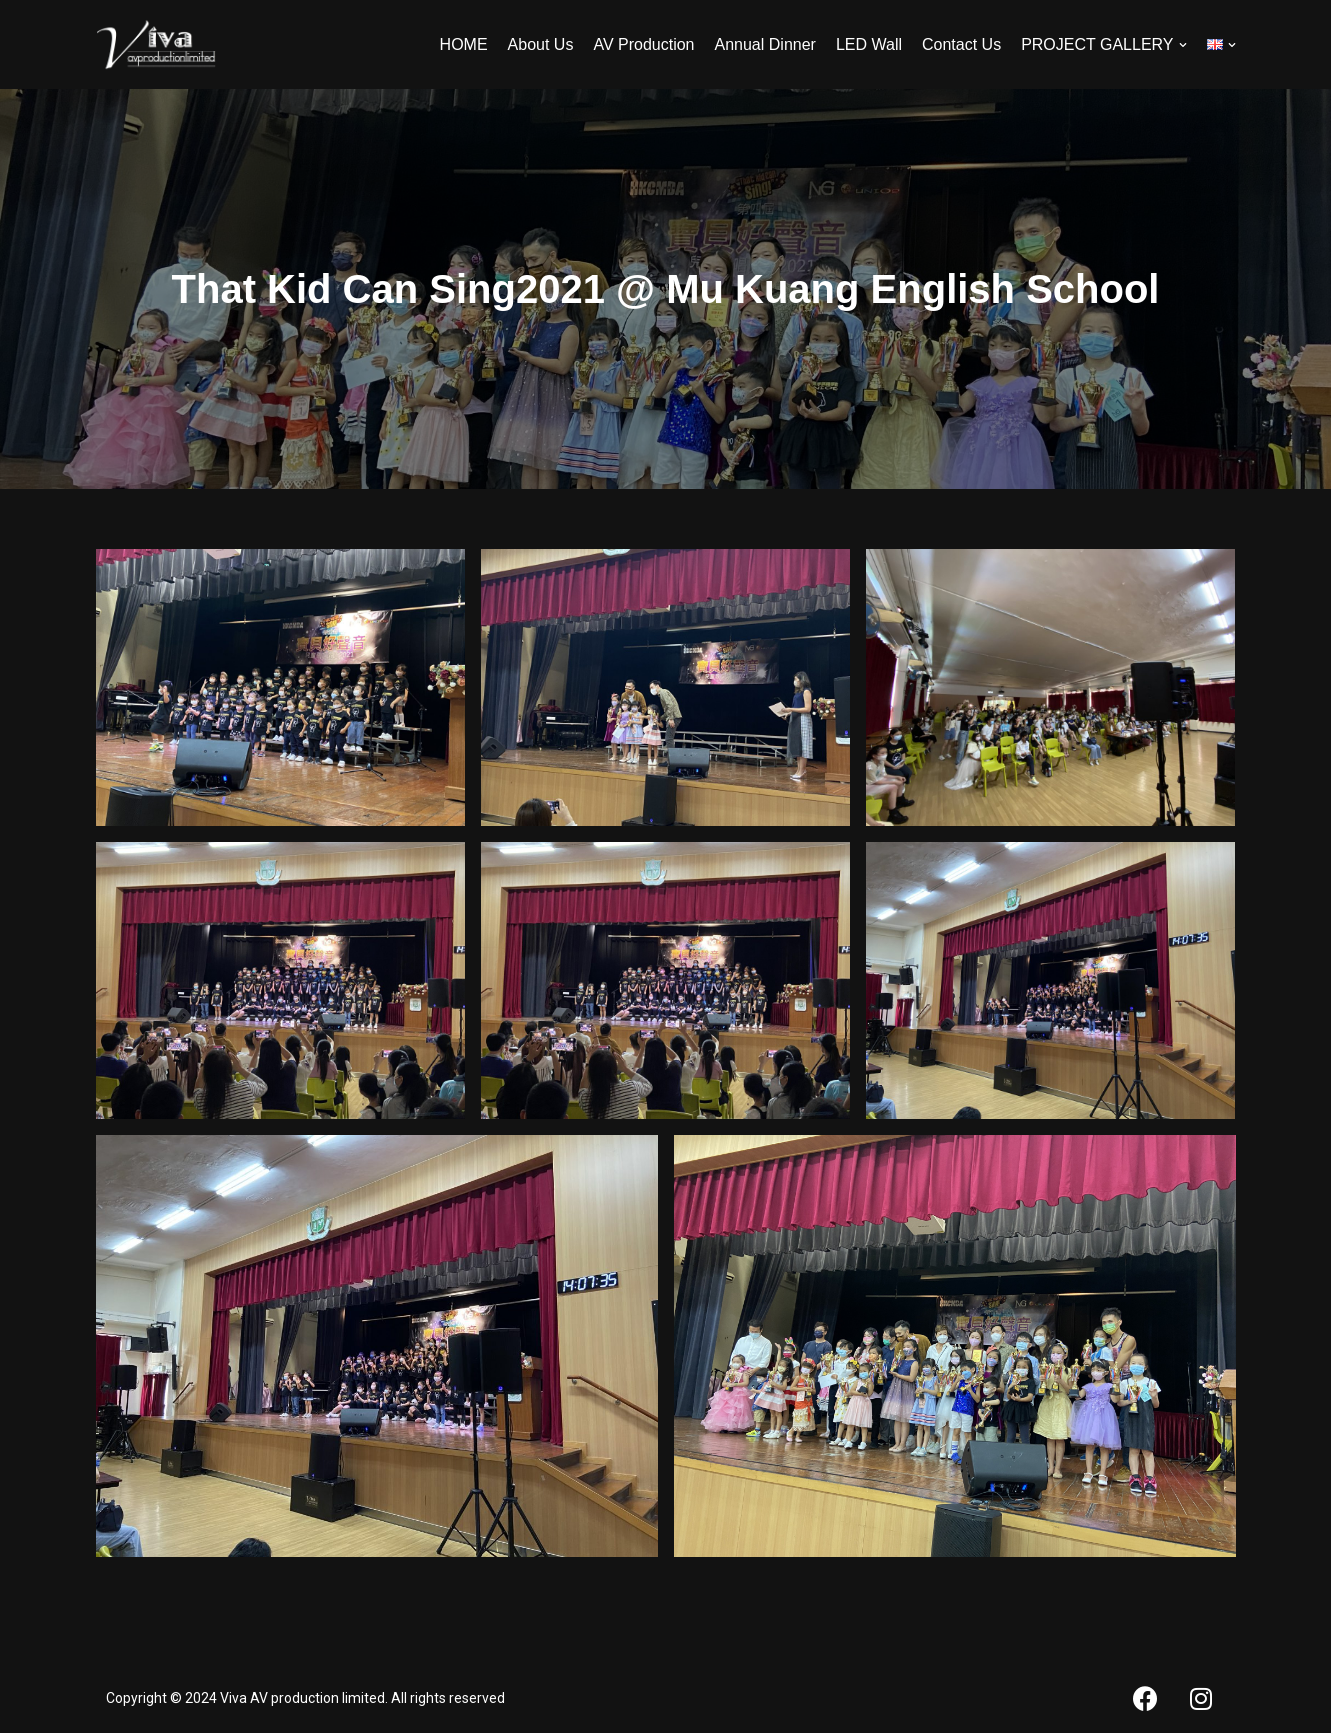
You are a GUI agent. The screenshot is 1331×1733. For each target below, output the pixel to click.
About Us (541, 44)
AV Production (643, 44)
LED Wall (869, 44)
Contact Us (961, 44)
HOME (464, 44)
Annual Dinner (765, 44)
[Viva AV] (156, 44)
